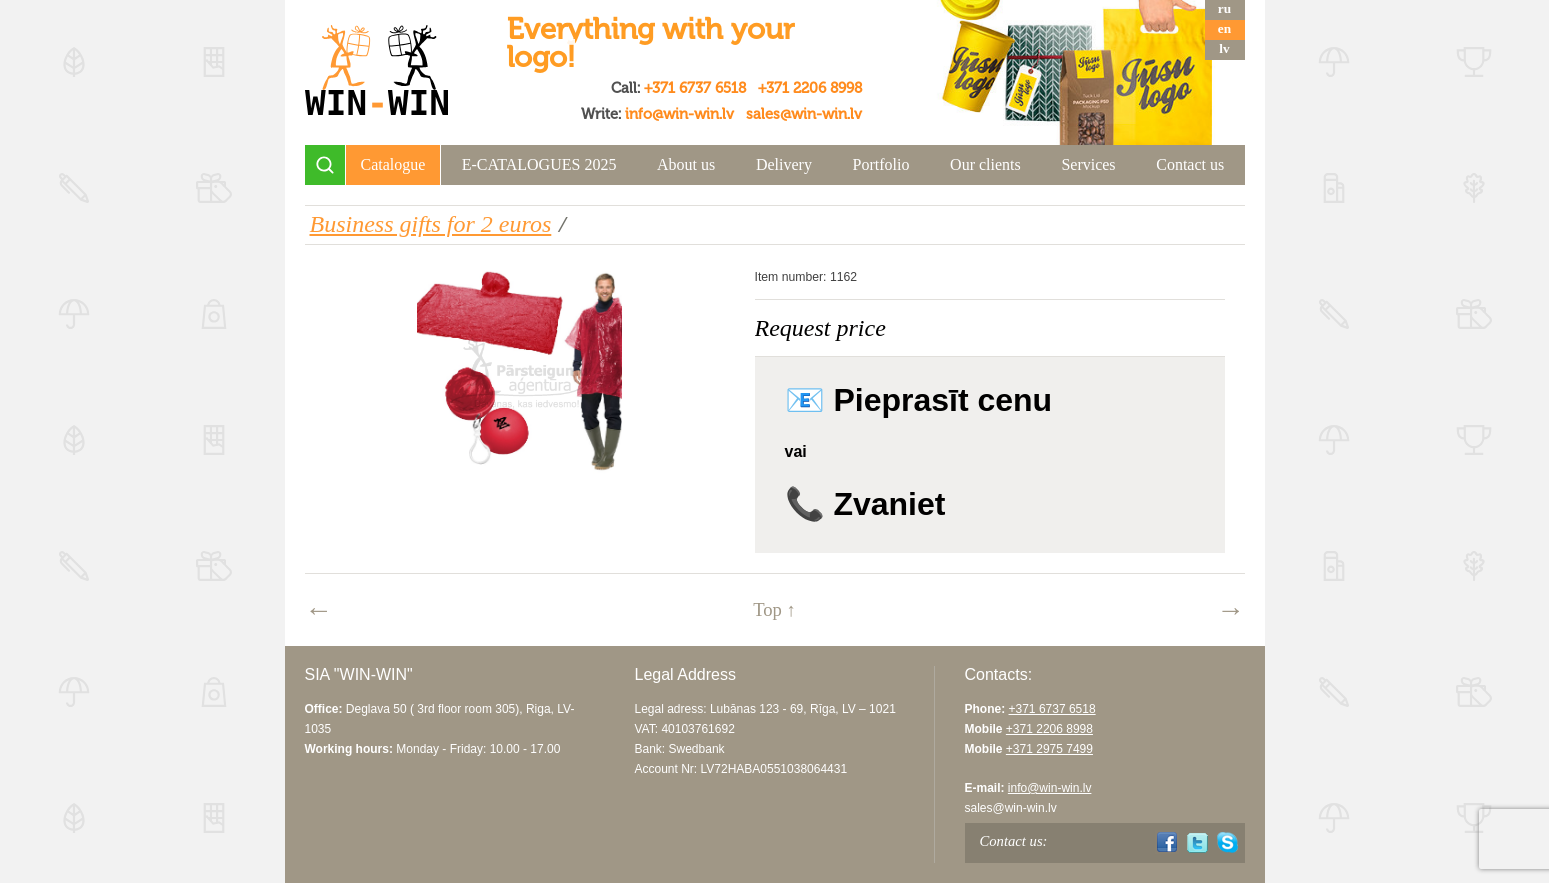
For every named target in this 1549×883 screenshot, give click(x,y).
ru (1224, 8)
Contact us (1190, 164)
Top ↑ (774, 609)
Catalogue (393, 164)
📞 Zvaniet (865, 504)
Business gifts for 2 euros (431, 224)
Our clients (985, 164)
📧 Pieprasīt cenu (919, 400)
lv (1224, 48)
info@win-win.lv (679, 114)
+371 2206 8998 (810, 88)
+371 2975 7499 (1049, 749)
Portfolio (881, 164)
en (1224, 28)
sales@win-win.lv (804, 114)
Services (1088, 164)
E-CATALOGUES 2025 (539, 164)
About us (686, 164)
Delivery (784, 164)
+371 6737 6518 (695, 88)
